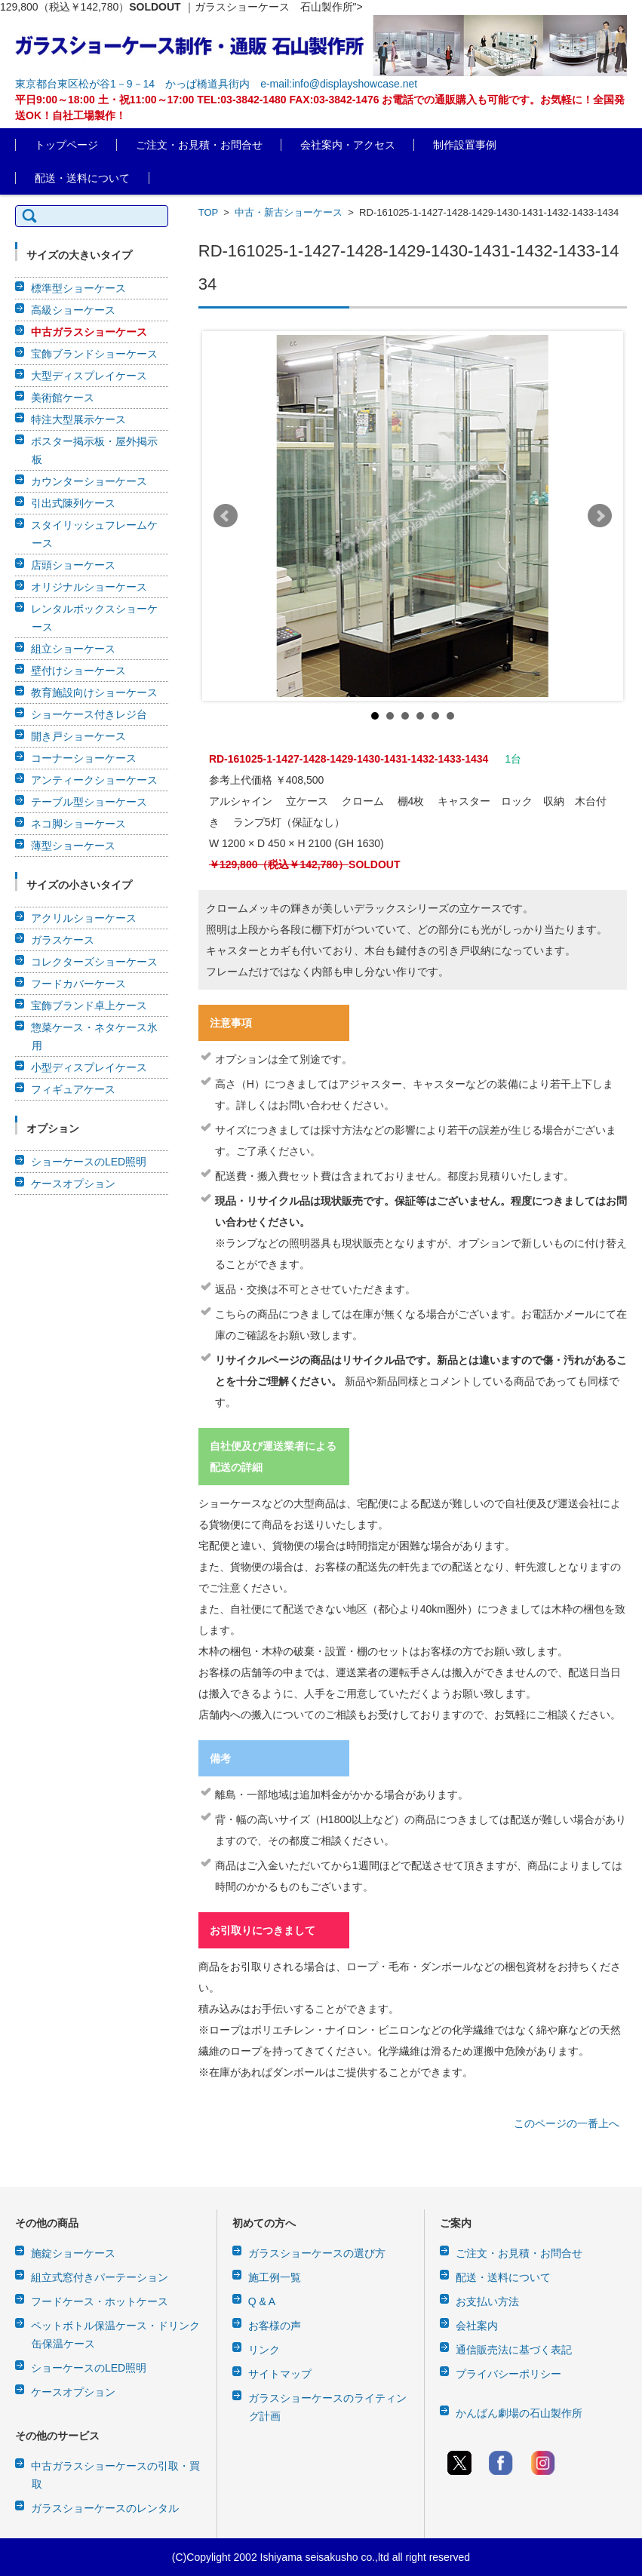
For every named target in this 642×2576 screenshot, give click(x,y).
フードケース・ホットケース (99, 2301)
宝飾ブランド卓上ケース (89, 1005)
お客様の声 (274, 2326)
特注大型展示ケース (78, 419)
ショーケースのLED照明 (88, 1162)
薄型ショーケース (73, 846)
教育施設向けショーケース (94, 692)
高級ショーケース (73, 310)
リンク (264, 2350)
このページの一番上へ (566, 2123)
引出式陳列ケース (73, 503)
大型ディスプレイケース (89, 376)
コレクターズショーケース (94, 962)
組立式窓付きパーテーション (99, 2277)
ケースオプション (73, 1183)
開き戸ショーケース (78, 736)
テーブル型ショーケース (89, 802)
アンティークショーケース (94, 780)
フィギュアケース (73, 1089)
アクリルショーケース (84, 918)
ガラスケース (62, 940)
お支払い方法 (487, 2301)
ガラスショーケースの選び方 (317, 2253)
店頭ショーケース (73, 565)
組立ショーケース (73, 649)
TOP (208, 212)
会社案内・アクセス (347, 145)
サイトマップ (280, 2374)
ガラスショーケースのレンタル (105, 2508)
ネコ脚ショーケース (78, 824)
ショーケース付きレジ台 (89, 714)
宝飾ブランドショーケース (94, 354)
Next (600, 516)
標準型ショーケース (78, 288)
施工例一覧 (274, 2277)
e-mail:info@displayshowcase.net (338, 84)
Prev (225, 516)
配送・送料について (82, 178)
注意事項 (231, 1023)
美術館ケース (62, 397)
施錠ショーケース (73, 2253)
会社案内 (477, 2326)
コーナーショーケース (84, 758)
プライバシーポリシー (508, 2374)
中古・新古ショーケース (289, 212)
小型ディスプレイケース (89, 1067)
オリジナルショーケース (89, 587)
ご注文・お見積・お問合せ (199, 145)
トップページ (66, 145)
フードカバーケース (78, 984)
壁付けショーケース (78, 671)
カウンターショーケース (89, 481)
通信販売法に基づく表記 (514, 2350)
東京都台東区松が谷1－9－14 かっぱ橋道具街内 (132, 84)
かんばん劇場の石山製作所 (519, 2413)
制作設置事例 (464, 145)
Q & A (262, 2301)
